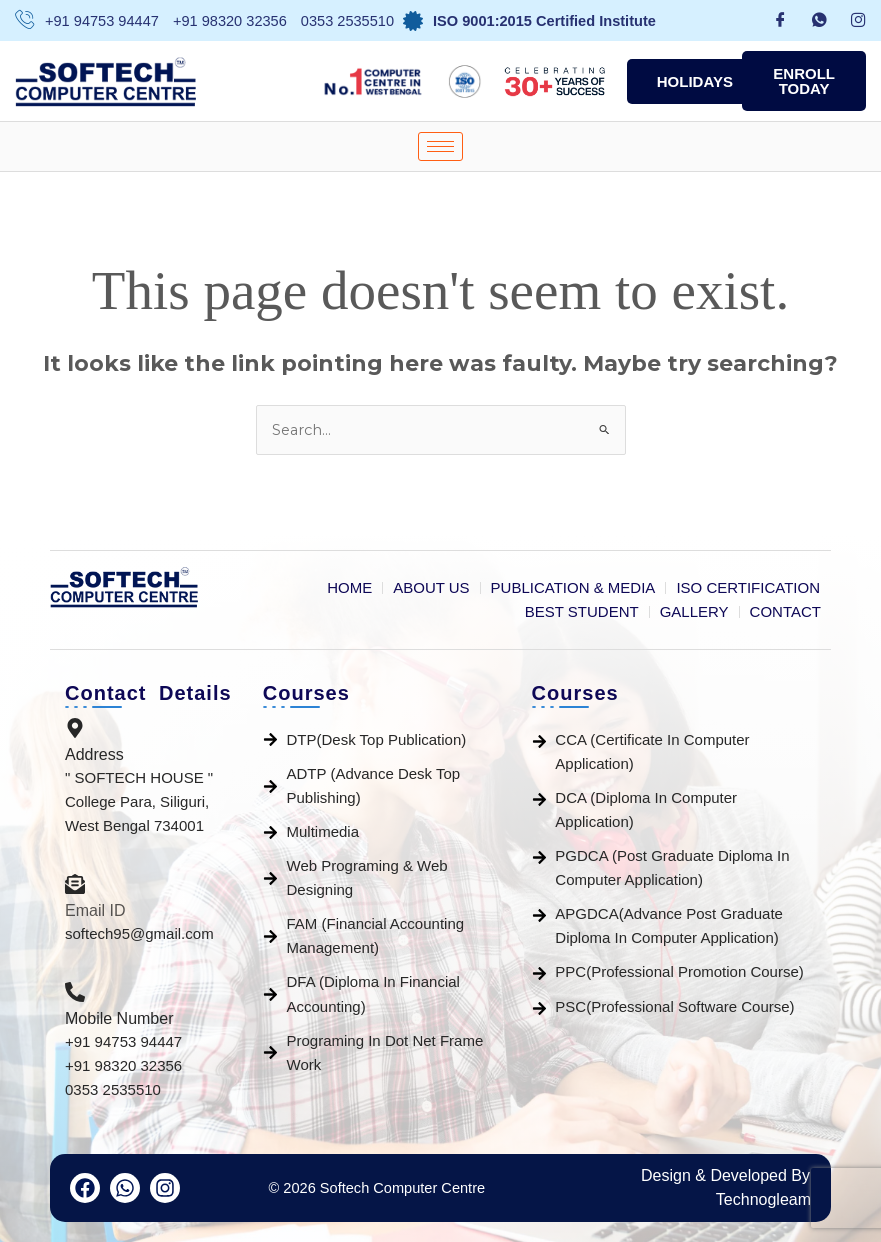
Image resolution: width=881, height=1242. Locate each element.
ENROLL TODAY (804, 81)
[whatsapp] (819, 20)
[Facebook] (780, 20)
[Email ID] (75, 885)
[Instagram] (858, 20)
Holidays (695, 81)
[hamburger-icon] (440, 146)
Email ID (95, 910)
